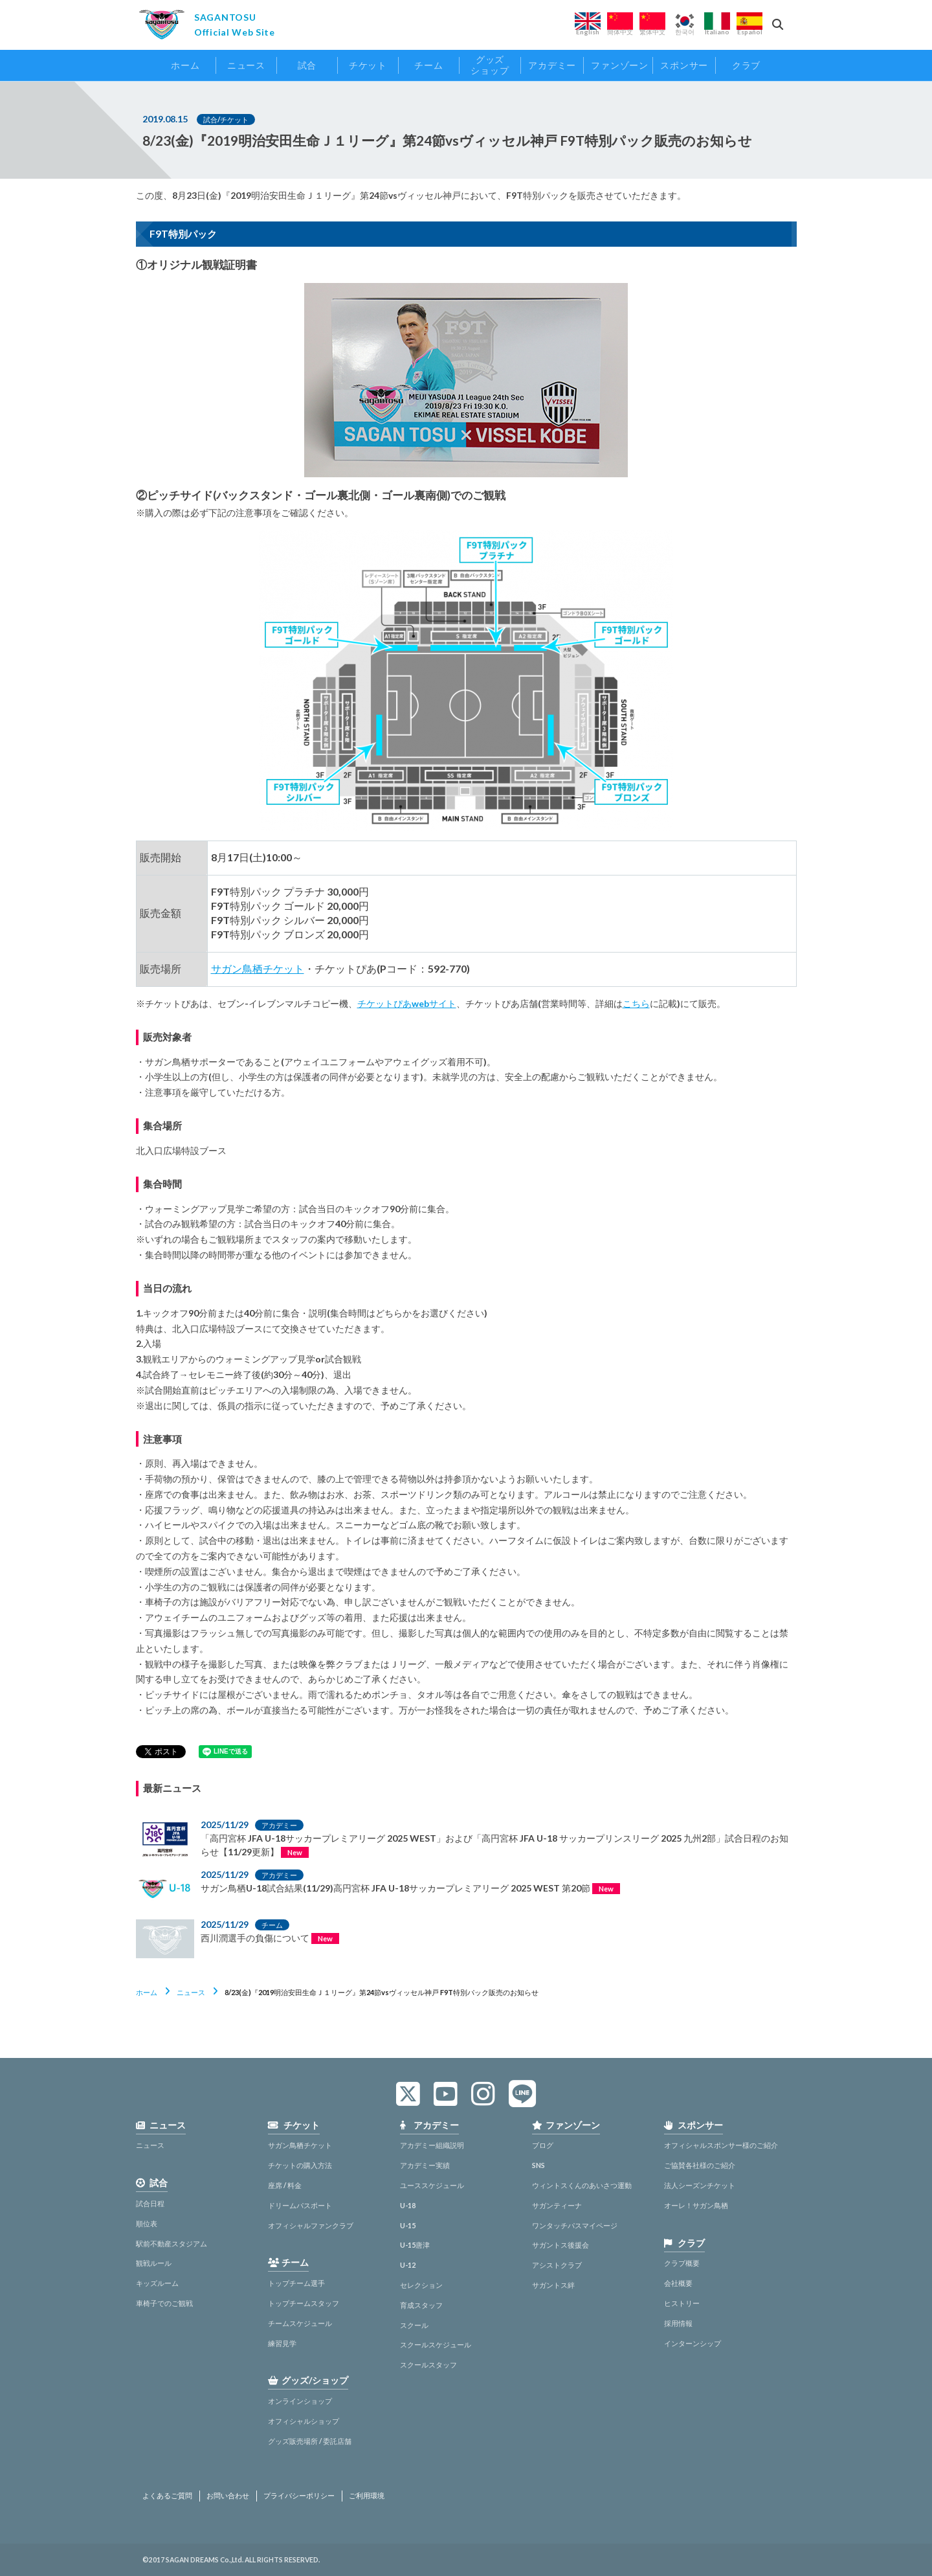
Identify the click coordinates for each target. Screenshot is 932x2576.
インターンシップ (692, 2343)
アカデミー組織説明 (432, 2145)
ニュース (191, 1992)
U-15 (408, 2225)
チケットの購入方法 (300, 2165)
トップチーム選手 (296, 2283)
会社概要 (678, 2283)
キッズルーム (157, 2283)
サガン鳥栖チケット (257, 968)
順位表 (146, 2223)
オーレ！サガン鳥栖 (696, 2205)
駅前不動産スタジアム (171, 2243)
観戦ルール (154, 2263)
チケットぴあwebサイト (406, 1003)
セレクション (421, 2285)
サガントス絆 (553, 2285)
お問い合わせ (227, 2496)
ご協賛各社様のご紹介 (699, 2165)
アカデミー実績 (425, 2165)
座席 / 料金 (285, 2185)
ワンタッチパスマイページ (574, 2225)
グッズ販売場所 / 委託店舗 (309, 2441)
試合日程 (150, 2203)
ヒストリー (682, 2303)
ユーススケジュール (432, 2185)
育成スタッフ (421, 2305)
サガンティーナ (557, 2205)
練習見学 (282, 2343)
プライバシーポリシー (299, 2496)
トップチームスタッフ (303, 2303)
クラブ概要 (682, 2263)
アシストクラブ (557, 2265)
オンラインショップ (300, 2401)
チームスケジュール (300, 2323)
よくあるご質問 (167, 2496)
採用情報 (678, 2323)
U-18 (408, 2205)
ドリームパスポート (300, 2205)
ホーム (146, 1992)
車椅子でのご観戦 (164, 2303)
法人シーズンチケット (699, 2185)
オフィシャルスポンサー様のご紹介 (721, 2145)
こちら (636, 1003)
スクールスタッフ (428, 2364)
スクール (414, 2325)
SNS (538, 2165)
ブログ (542, 2145)
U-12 (408, 2265)
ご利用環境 (366, 2496)
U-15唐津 (415, 2245)
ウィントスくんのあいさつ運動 (582, 2185)
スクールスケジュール (435, 2344)
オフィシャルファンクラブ (310, 2225)
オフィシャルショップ (303, 2421)
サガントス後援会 (560, 2245)
